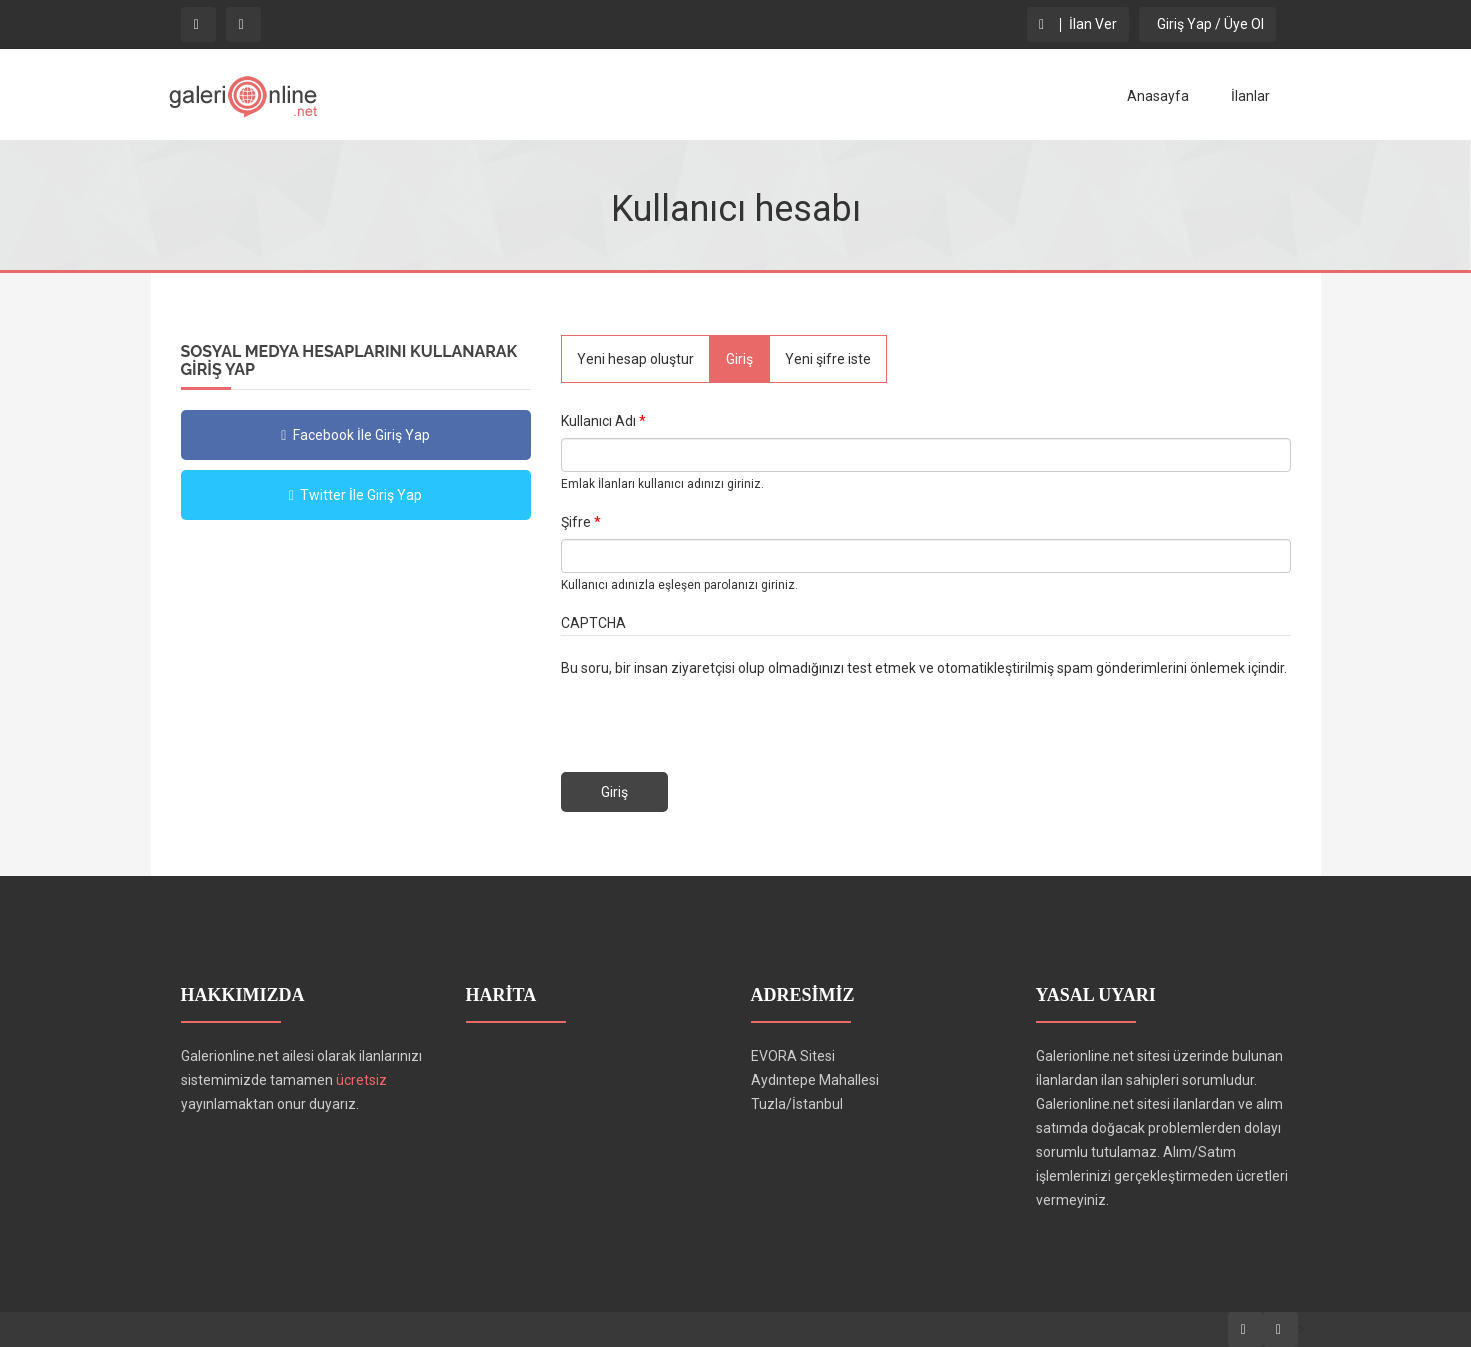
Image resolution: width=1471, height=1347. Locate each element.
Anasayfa (1158, 96)
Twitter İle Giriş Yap (356, 495)
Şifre (581, 522)
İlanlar (1250, 96)
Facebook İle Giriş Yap (355, 435)
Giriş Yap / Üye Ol (1207, 24)
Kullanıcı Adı (603, 421)
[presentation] (713, 719)
